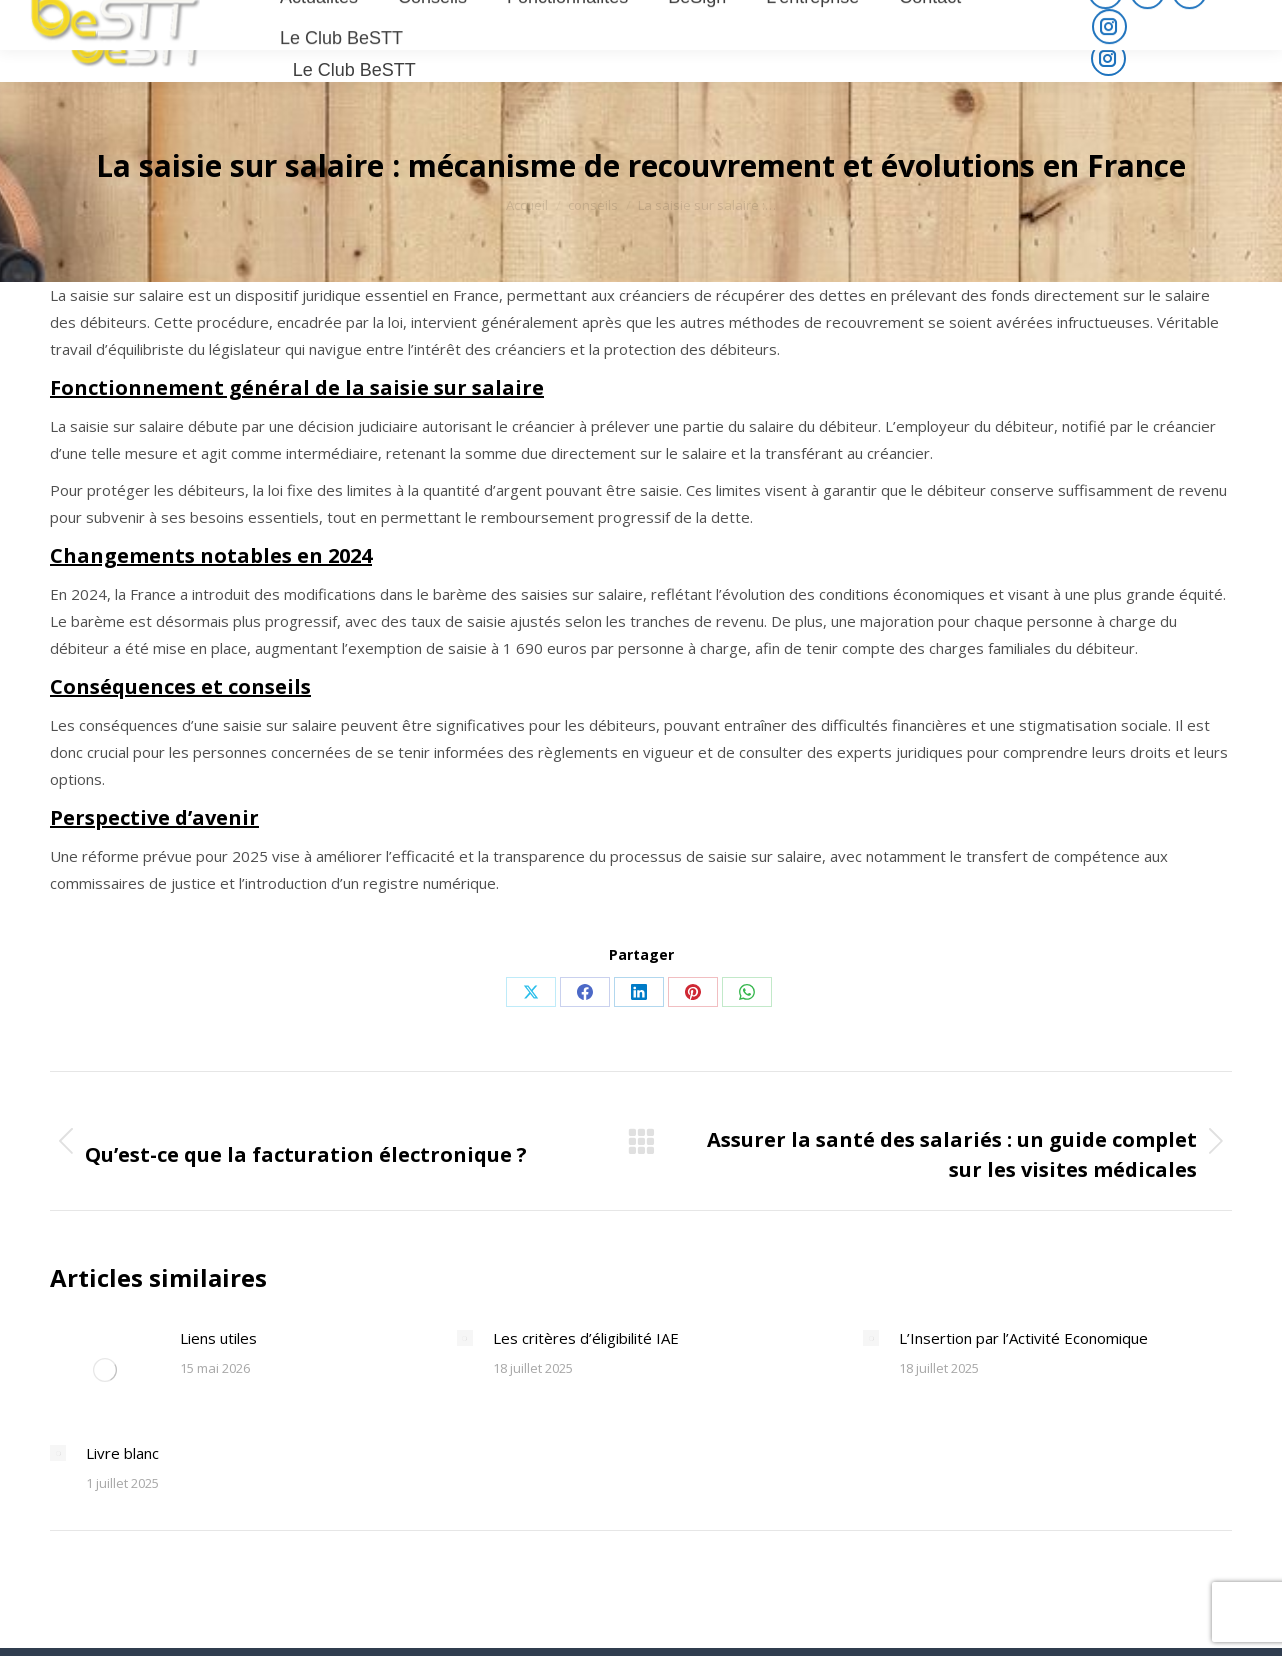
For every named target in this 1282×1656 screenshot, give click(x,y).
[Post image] (105, 1370)
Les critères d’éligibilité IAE (586, 1338)
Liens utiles (218, 1338)
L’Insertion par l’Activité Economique (1023, 1338)
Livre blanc (122, 1453)
